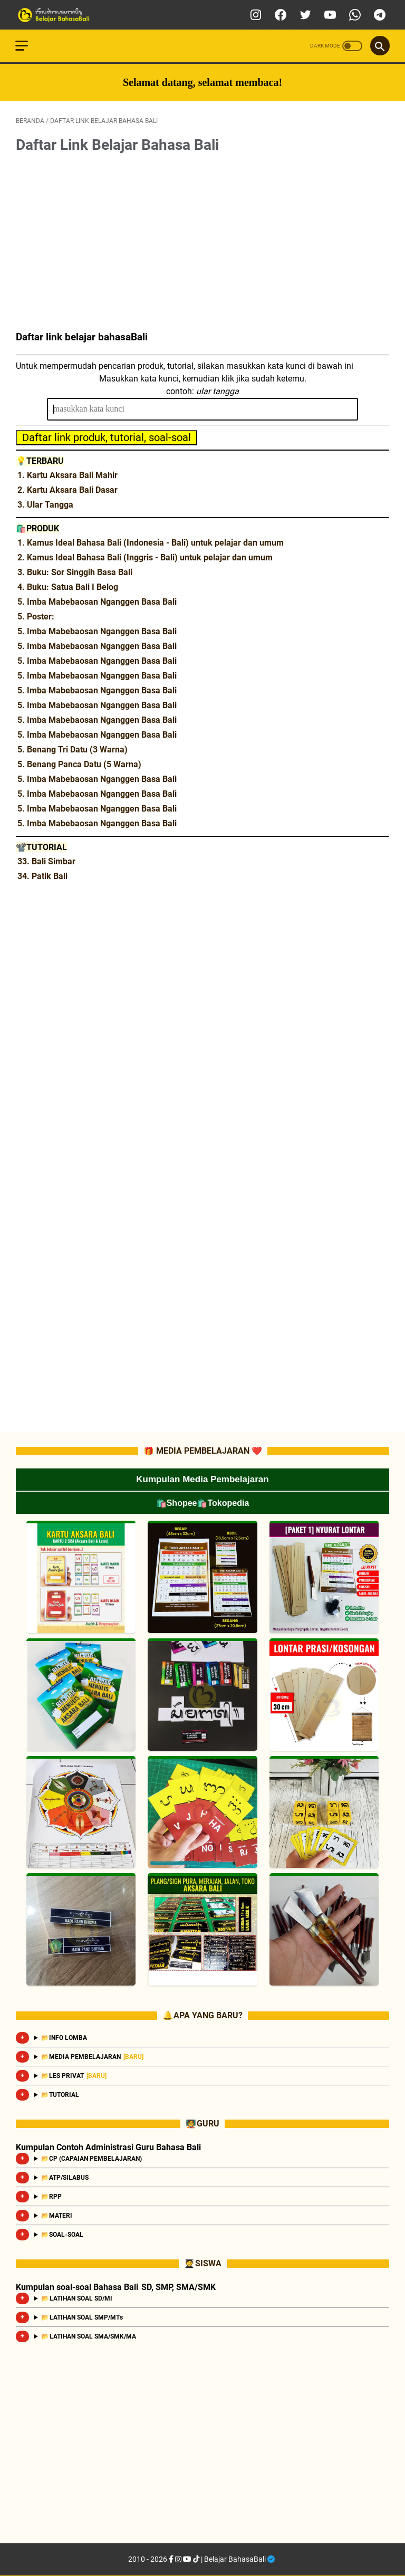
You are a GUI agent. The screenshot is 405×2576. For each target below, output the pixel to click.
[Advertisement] (202, 243)
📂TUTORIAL (60, 2094)
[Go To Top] (378, 2549)
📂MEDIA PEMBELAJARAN (92, 2056)
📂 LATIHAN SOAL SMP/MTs (82, 2317)
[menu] (28, 13)
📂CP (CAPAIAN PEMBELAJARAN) (91, 2158)
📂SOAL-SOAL (62, 2234)
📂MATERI (56, 2215)
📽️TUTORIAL (41, 846)
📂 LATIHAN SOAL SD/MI (76, 2298)
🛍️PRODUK (37, 527)
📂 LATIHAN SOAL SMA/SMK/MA (88, 2336)
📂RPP (52, 2196)
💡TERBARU (40, 460)
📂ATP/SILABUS (65, 2177)
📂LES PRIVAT (74, 2075)
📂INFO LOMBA (64, 2037)
